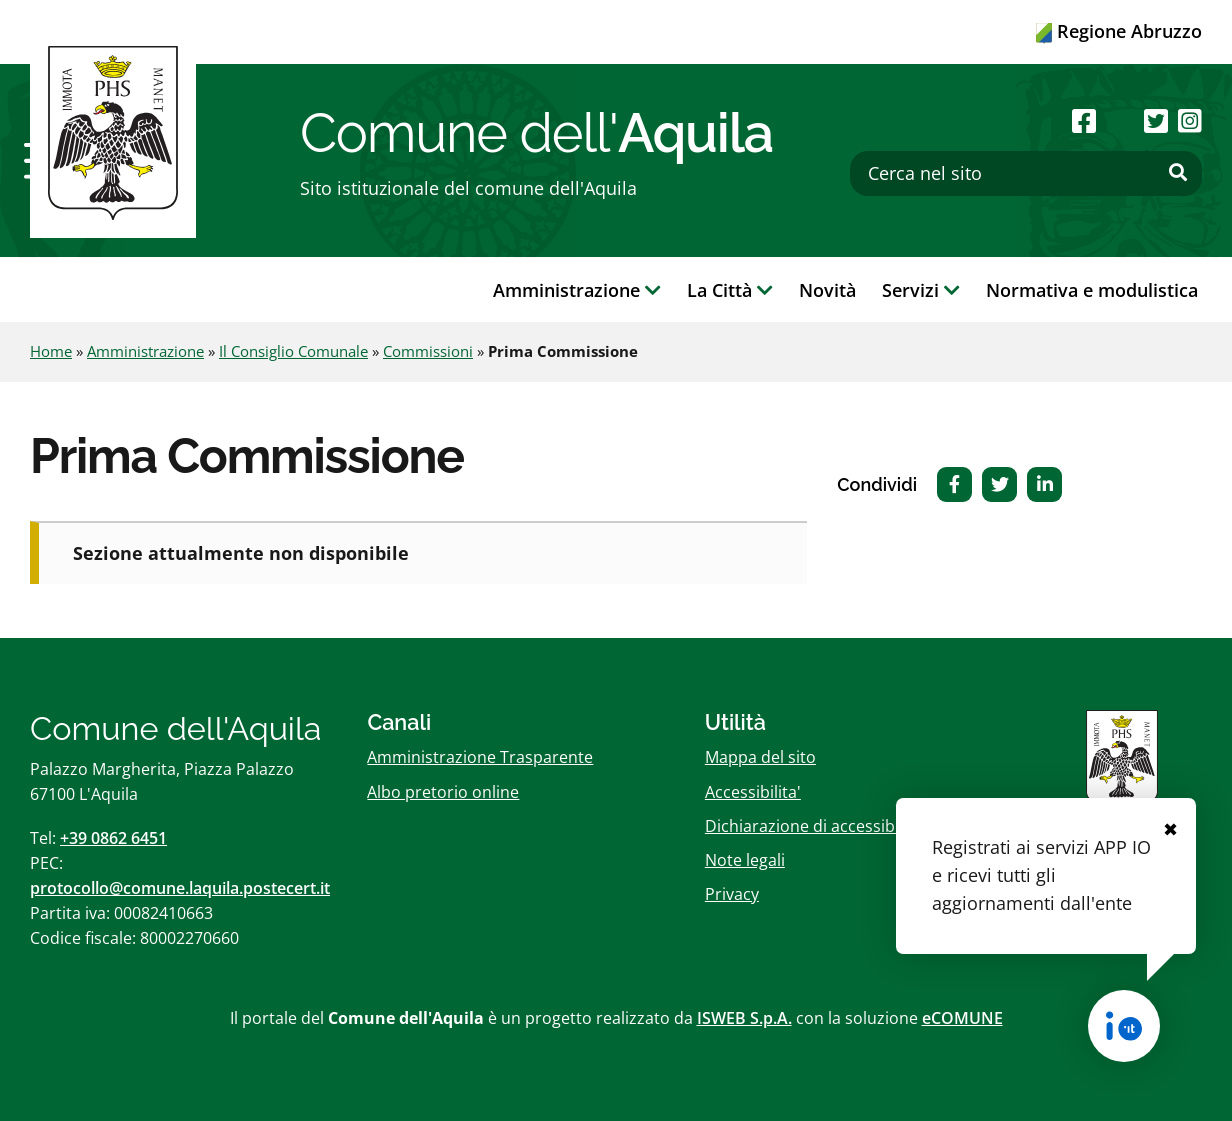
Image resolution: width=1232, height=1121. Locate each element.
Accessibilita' (753, 792)
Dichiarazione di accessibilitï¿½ (820, 826)
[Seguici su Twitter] (1156, 120)
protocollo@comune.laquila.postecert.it (180, 888)
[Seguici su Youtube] (1119, 120)
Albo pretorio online (443, 792)
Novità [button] (827, 290)
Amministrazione (145, 351)
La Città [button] (730, 290)
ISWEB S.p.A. (744, 1018)
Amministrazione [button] (577, 290)
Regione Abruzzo (1119, 31)
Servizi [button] (921, 290)
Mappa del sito (760, 757)
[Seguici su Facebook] (1084, 120)
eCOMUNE (962, 1018)
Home (51, 351)
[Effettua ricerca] (1178, 173)
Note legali (745, 860)
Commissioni (428, 351)
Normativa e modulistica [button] (1092, 290)
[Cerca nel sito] (1026, 173)
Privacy (732, 894)
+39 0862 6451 (113, 838)
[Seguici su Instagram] (1190, 120)
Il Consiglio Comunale (293, 351)
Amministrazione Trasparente (480, 757)
